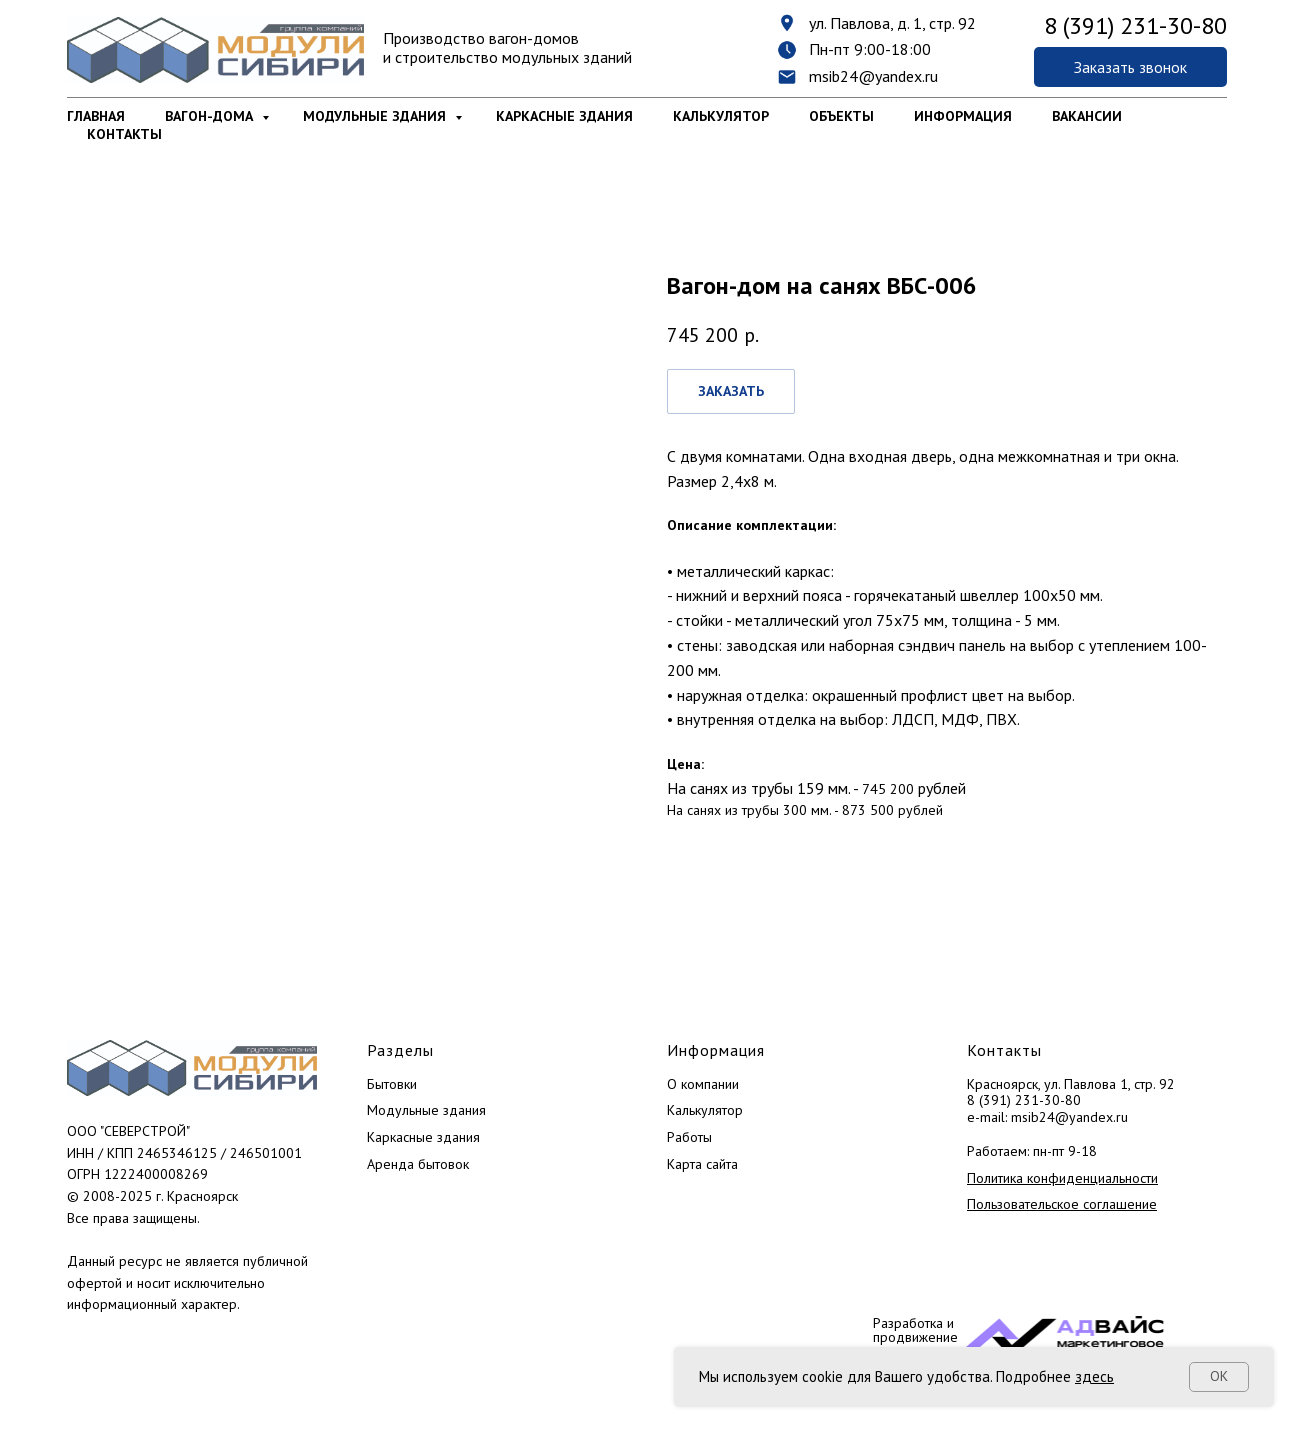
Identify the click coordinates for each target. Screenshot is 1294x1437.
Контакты (124, 134)
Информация (963, 116)
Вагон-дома (211, 116)
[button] (1130, 67)
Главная (96, 116)
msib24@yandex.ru (873, 76)
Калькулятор (721, 116)
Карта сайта (702, 1164)
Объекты (841, 116)
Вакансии (1087, 116)
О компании (703, 1084)
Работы (689, 1137)
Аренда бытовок (418, 1164)
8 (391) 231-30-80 (1024, 1100)
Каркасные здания (564, 116)
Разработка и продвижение (915, 1330)
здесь (1094, 1376)
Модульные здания (376, 116)
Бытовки (392, 1084)
